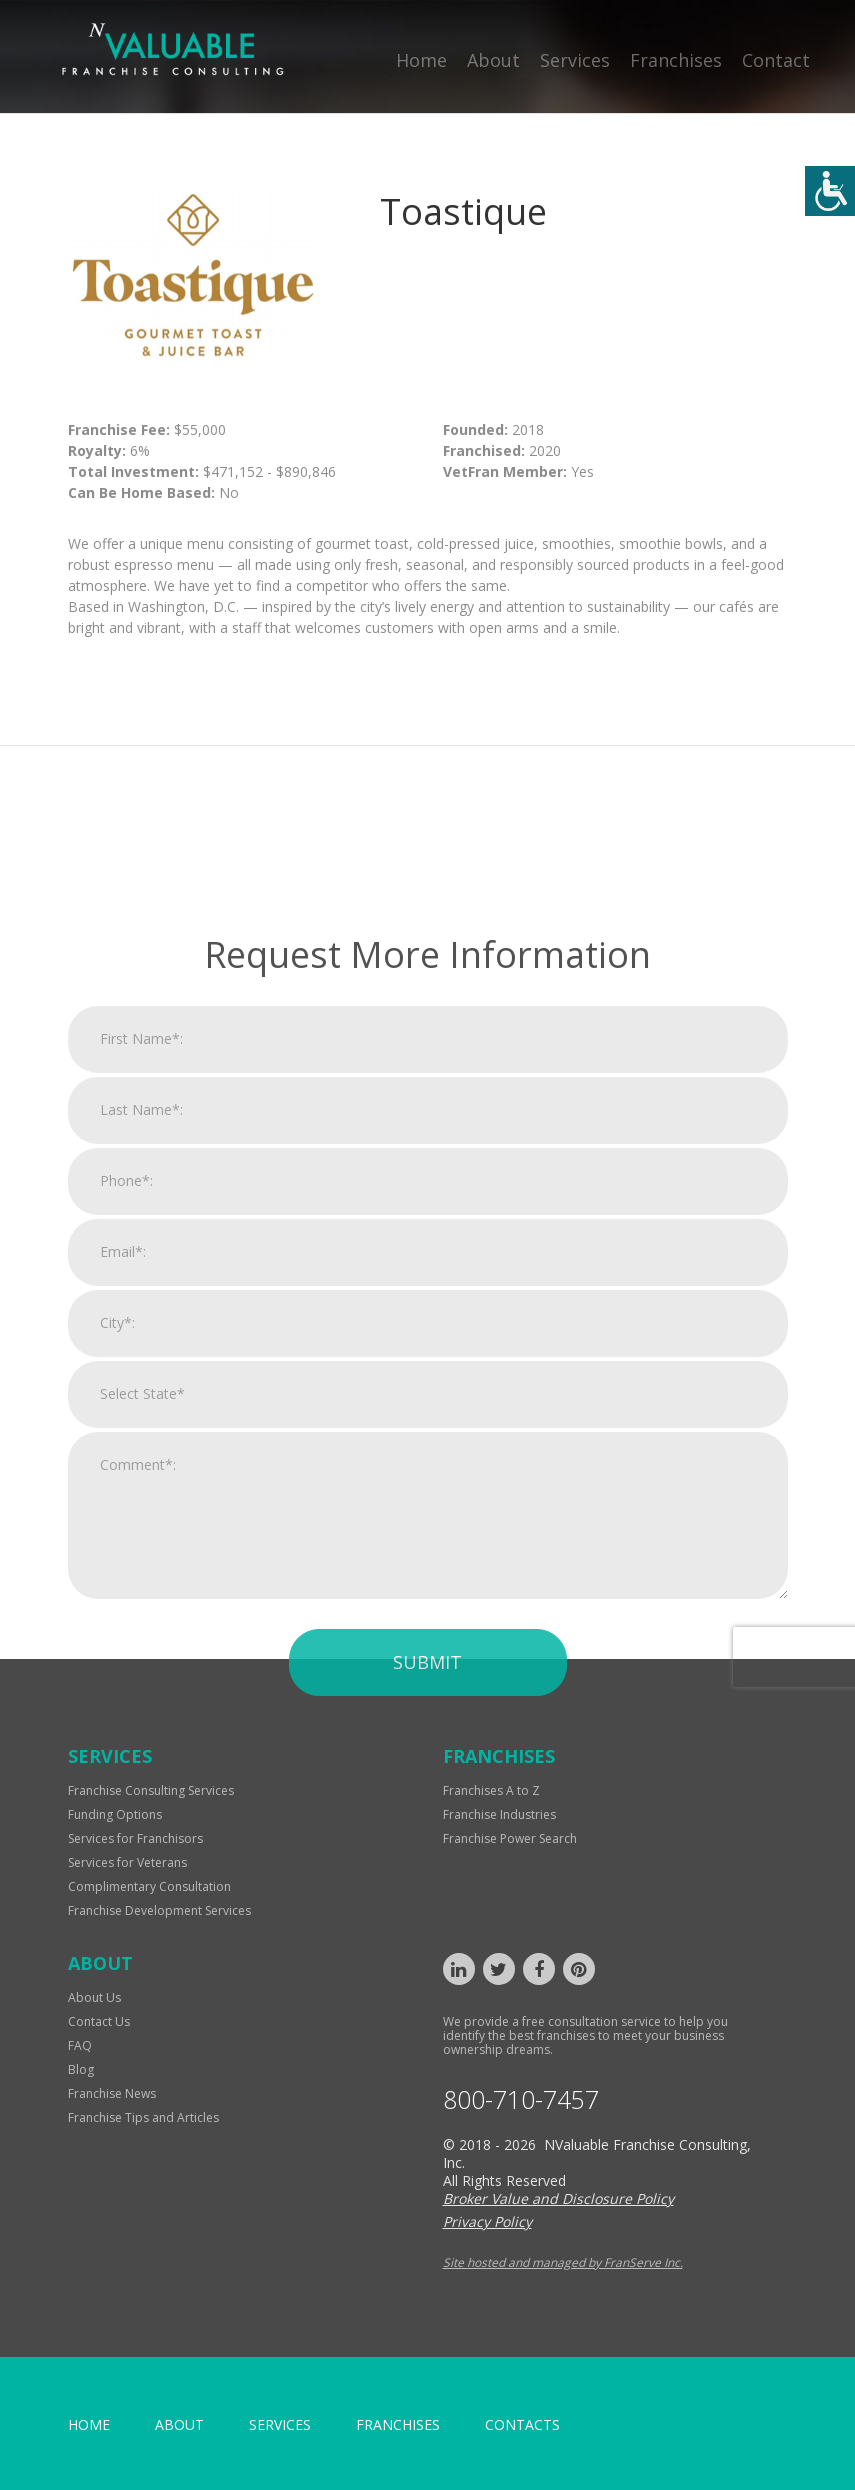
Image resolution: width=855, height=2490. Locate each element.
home (89, 2424)
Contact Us (99, 2021)
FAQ (80, 2045)
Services (575, 60)
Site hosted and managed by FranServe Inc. (563, 2262)
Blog (81, 2069)
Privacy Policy (487, 2221)
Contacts (522, 2424)
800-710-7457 (521, 2099)
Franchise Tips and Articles (143, 2117)
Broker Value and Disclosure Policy (558, 2198)
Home (421, 60)
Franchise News (112, 2093)
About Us (94, 1997)
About (493, 60)
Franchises (676, 60)
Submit (427, 1918)
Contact (776, 60)
